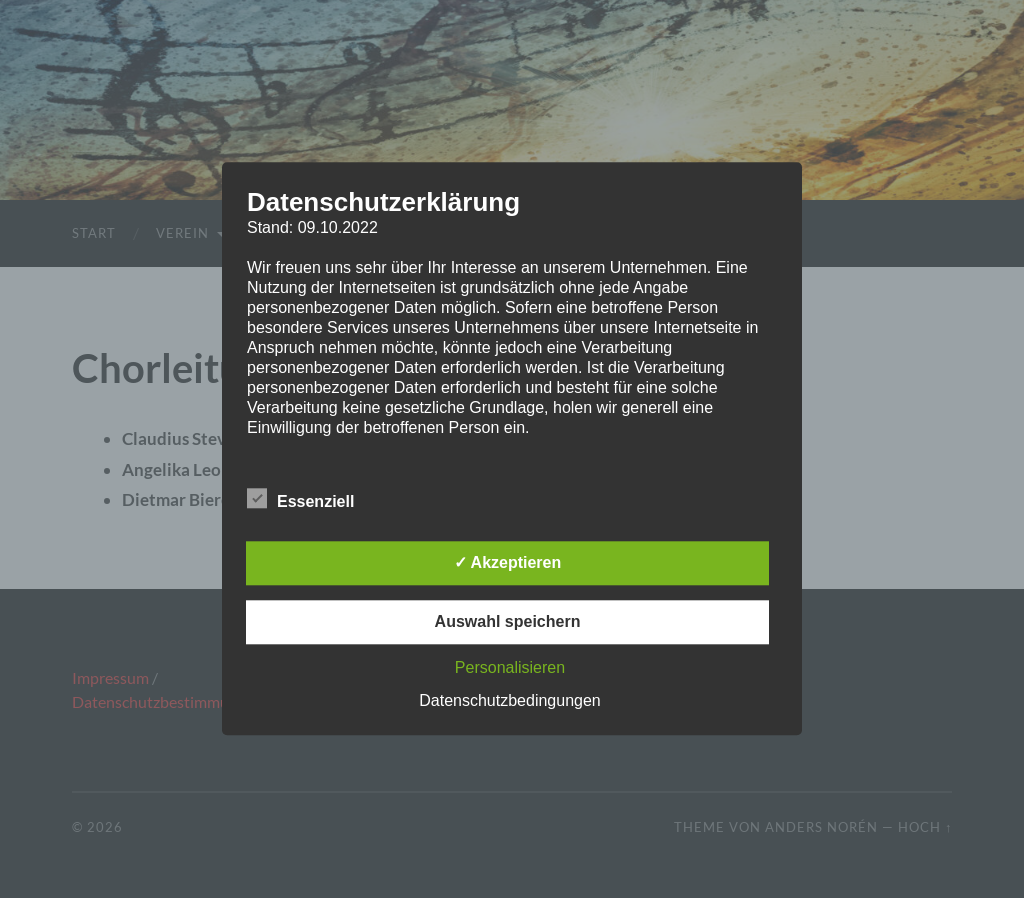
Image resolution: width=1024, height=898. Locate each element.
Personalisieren (510, 668)
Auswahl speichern (508, 622)
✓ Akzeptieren (508, 563)
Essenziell (300, 500)
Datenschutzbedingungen (509, 701)
